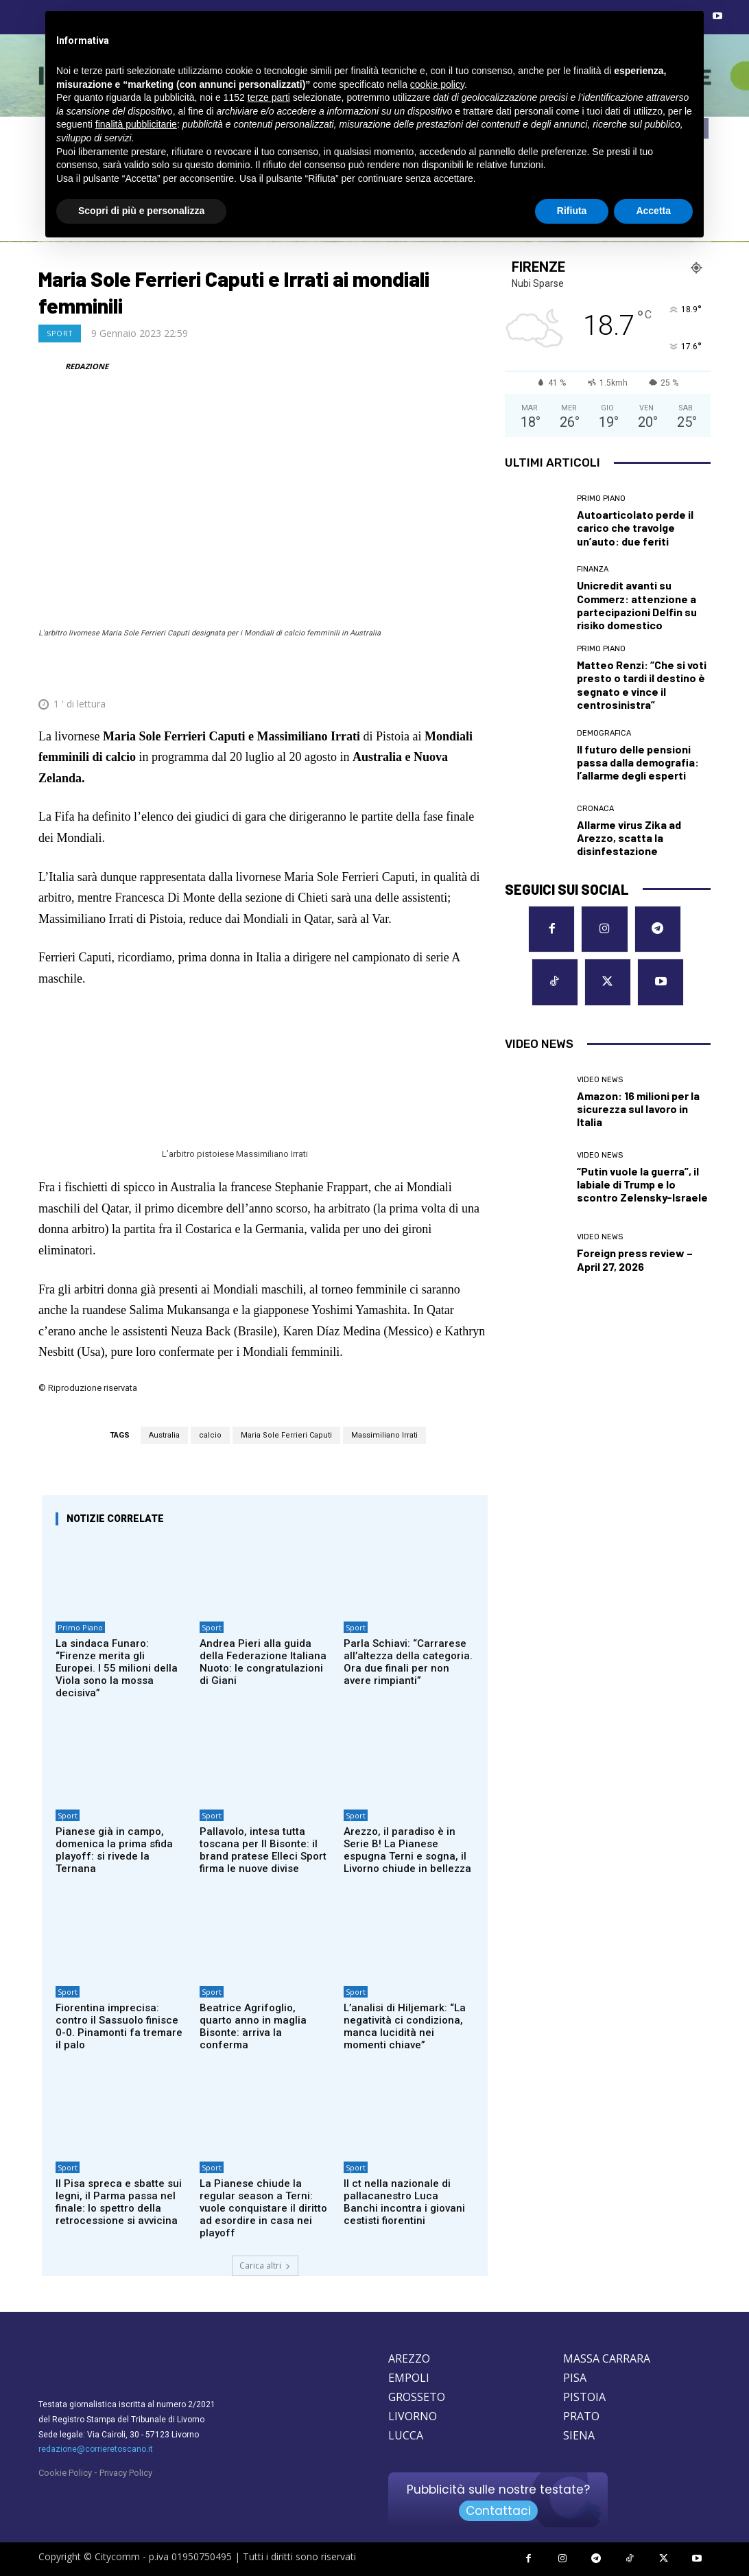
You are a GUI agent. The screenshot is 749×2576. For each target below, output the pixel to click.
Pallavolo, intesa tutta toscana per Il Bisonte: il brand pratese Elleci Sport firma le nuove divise (263, 1850)
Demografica (604, 733)
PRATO (581, 2416)
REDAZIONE (86, 366)
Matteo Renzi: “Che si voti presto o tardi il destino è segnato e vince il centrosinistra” (641, 684)
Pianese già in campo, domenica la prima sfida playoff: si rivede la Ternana (114, 1850)
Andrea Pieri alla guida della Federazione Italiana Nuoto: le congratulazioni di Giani (263, 1662)
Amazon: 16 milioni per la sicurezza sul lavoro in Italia (638, 1108)
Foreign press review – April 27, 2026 (635, 1259)
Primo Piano (80, 1627)
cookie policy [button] (437, 84)
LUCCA (405, 2435)
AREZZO (409, 2358)
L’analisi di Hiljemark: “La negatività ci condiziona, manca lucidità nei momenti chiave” (405, 2026)
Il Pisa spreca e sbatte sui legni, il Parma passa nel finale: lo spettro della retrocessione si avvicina (119, 2202)
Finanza (592, 569)
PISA (574, 2377)
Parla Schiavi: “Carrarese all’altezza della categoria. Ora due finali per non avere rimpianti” (408, 1662)
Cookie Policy (65, 2473)
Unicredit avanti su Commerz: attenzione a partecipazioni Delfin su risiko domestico (637, 604)
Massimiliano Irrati (384, 1435)
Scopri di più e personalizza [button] (141, 210)
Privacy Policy (125, 2473)
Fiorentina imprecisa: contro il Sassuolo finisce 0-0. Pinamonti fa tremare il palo (119, 2026)
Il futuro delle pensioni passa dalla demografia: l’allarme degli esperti (638, 762)
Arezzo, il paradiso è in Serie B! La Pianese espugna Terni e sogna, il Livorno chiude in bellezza (407, 1850)
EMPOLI (408, 2377)
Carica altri (265, 2265)
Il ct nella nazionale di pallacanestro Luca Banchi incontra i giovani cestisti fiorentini (404, 2202)
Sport (59, 333)
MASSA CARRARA (606, 2358)
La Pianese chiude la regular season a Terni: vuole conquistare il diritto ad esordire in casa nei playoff (263, 2208)
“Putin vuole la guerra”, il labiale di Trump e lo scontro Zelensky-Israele (642, 1184)
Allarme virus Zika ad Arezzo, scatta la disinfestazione (629, 837)
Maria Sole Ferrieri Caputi (286, 1435)
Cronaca (595, 808)
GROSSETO (416, 2396)
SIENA (579, 2435)
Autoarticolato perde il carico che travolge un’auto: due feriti (635, 527)
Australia (164, 1435)
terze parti (269, 97)
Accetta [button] (653, 210)
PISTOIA (584, 2396)
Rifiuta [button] (572, 210)
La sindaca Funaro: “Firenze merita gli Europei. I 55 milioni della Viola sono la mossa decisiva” (117, 1668)
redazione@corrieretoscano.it (95, 2449)
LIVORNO (412, 2416)
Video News (600, 1080)
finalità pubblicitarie (136, 124)
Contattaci (498, 2511)
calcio (210, 1435)
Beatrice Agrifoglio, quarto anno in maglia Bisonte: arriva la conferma (253, 2026)
